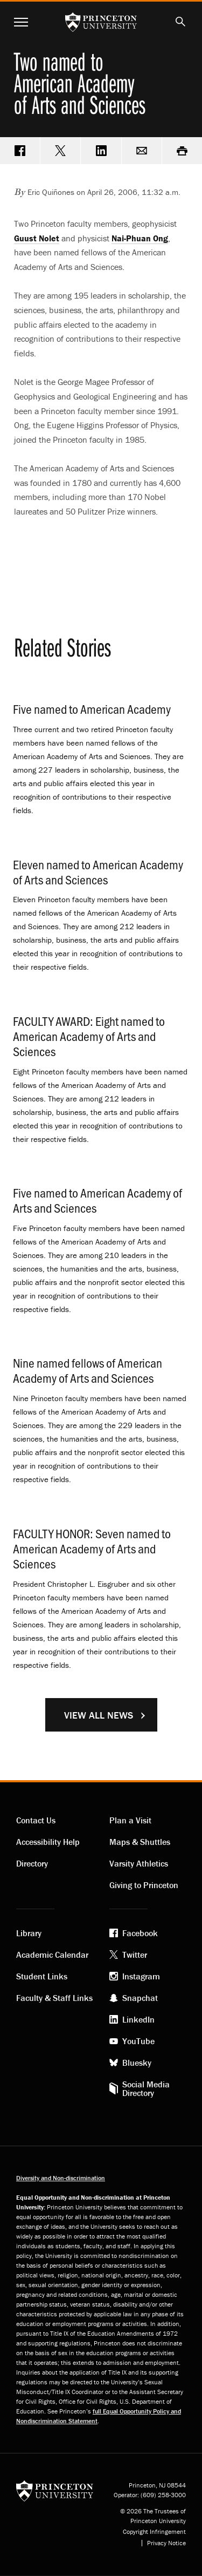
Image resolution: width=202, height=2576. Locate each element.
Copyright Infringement (154, 2531)
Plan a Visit (130, 1820)
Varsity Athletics (138, 1863)
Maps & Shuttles (139, 1841)
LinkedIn (138, 2019)
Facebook (140, 1933)
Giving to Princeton (143, 1884)
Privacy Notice (166, 2543)
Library (28, 1933)
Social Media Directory (146, 2088)
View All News (98, 1715)
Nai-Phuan (140, 238)
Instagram (141, 1976)
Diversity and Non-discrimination (60, 2178)
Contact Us (35, 1820)
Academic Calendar (52, 1954)
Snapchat (140, 1997)
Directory (32, 1863)
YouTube (138, 2041)
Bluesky (136, 2062)
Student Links (41, 1976)
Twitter (134, 1954)
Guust (36, 238)
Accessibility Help (48, 1841)
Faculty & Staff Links (54, 1997)
